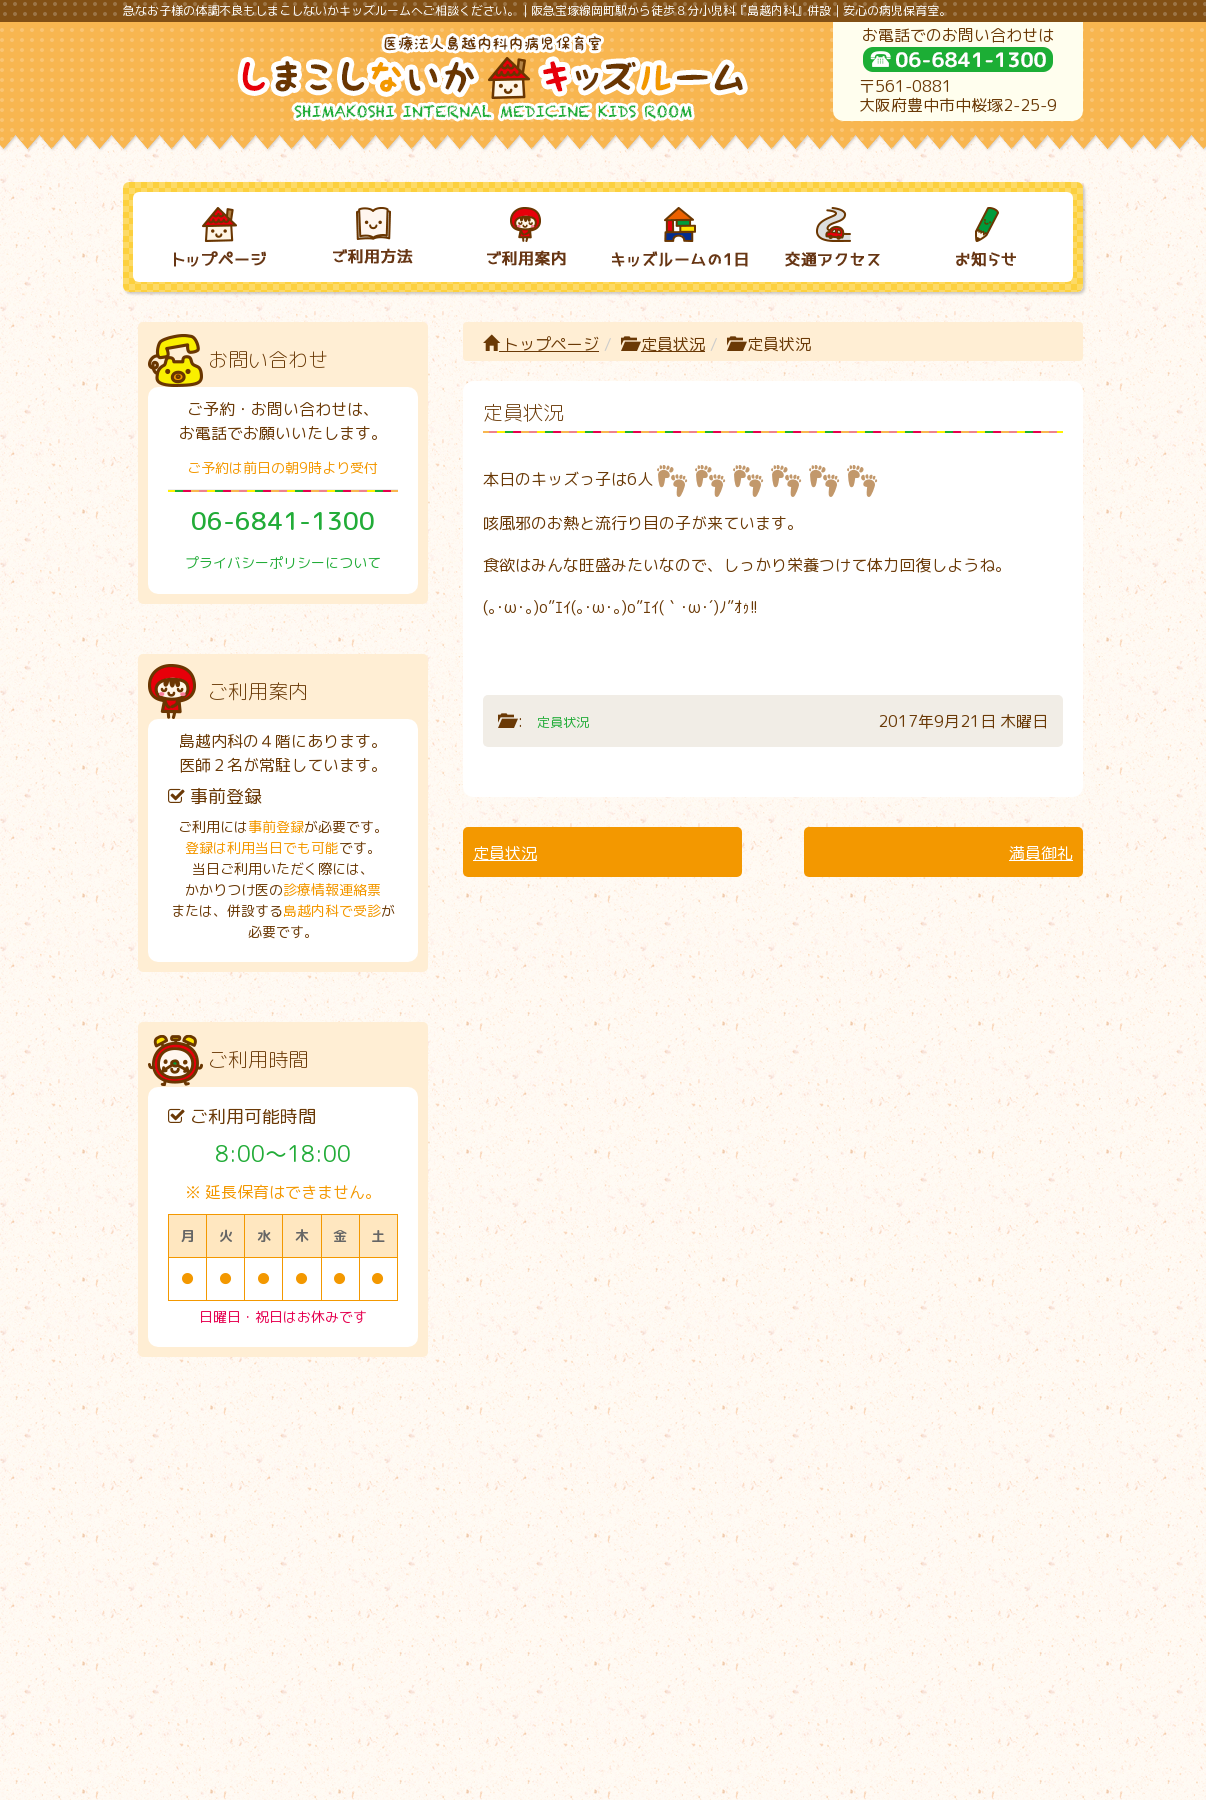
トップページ (541, 344)
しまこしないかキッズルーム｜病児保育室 (581, 1777)
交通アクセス (814, 1456)
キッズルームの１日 (661, 1456)
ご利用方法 (353, 1456)
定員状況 (673, 344)
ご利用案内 (507, 1456)
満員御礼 (1041, 853)
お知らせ (968, 1456)
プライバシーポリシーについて (283, 562)
